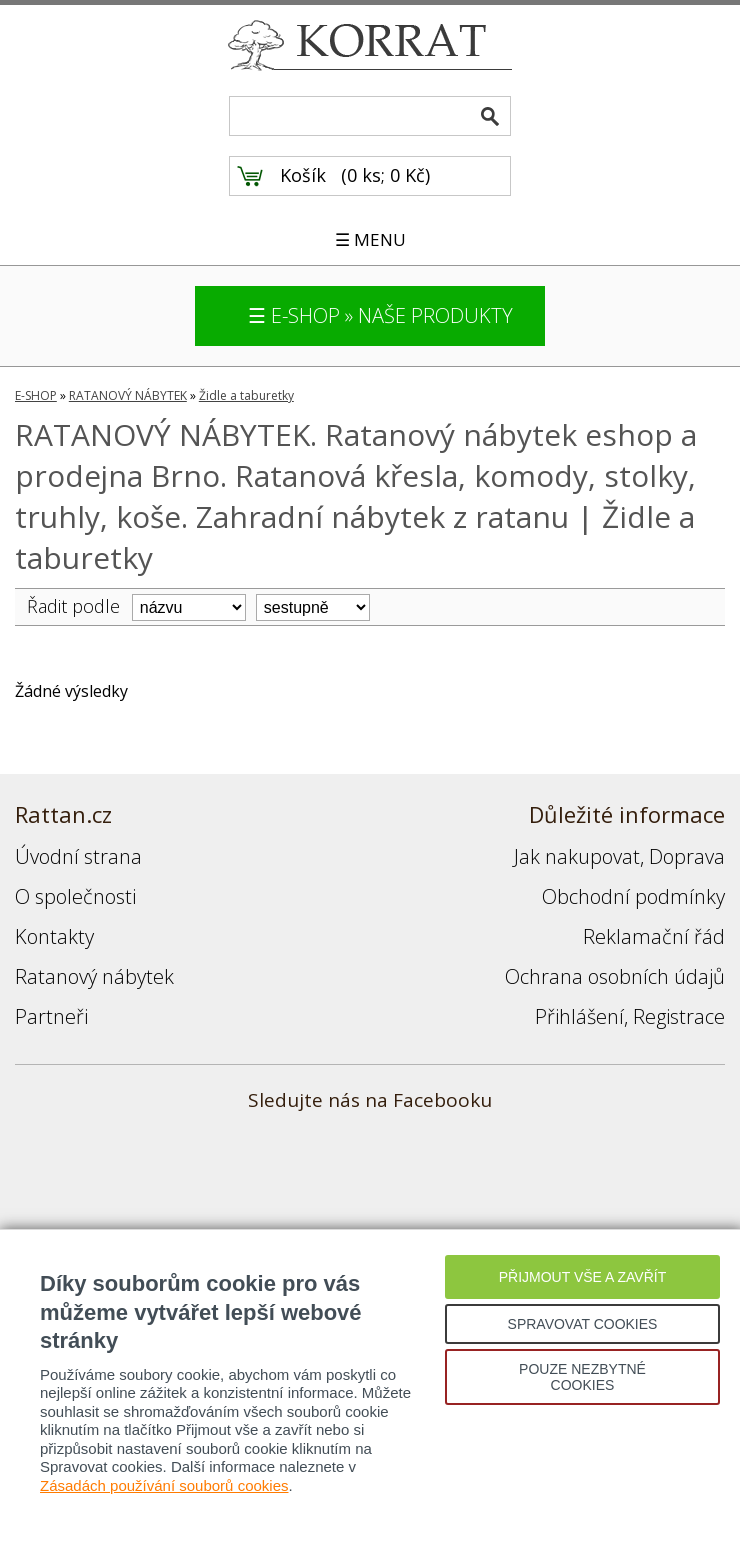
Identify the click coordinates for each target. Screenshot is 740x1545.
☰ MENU (370, 239)
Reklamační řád (654, 936)
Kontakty (54, 936)
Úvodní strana (78, 856)
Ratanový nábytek (94, 976)
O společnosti (75, 896)
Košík (303, 175)
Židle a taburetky (246, 395)
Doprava (687, 856)
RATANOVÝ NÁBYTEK (128, 395)
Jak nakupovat (577, 856)
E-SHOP (36, 395)
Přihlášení (579, 1016)
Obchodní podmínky (633, 896)
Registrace (679, 1016)
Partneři (51, 1016)
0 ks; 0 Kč (386, 175)
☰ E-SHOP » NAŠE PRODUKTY (380, 315)
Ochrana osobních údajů (615, 976)
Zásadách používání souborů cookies (164, 1485)
